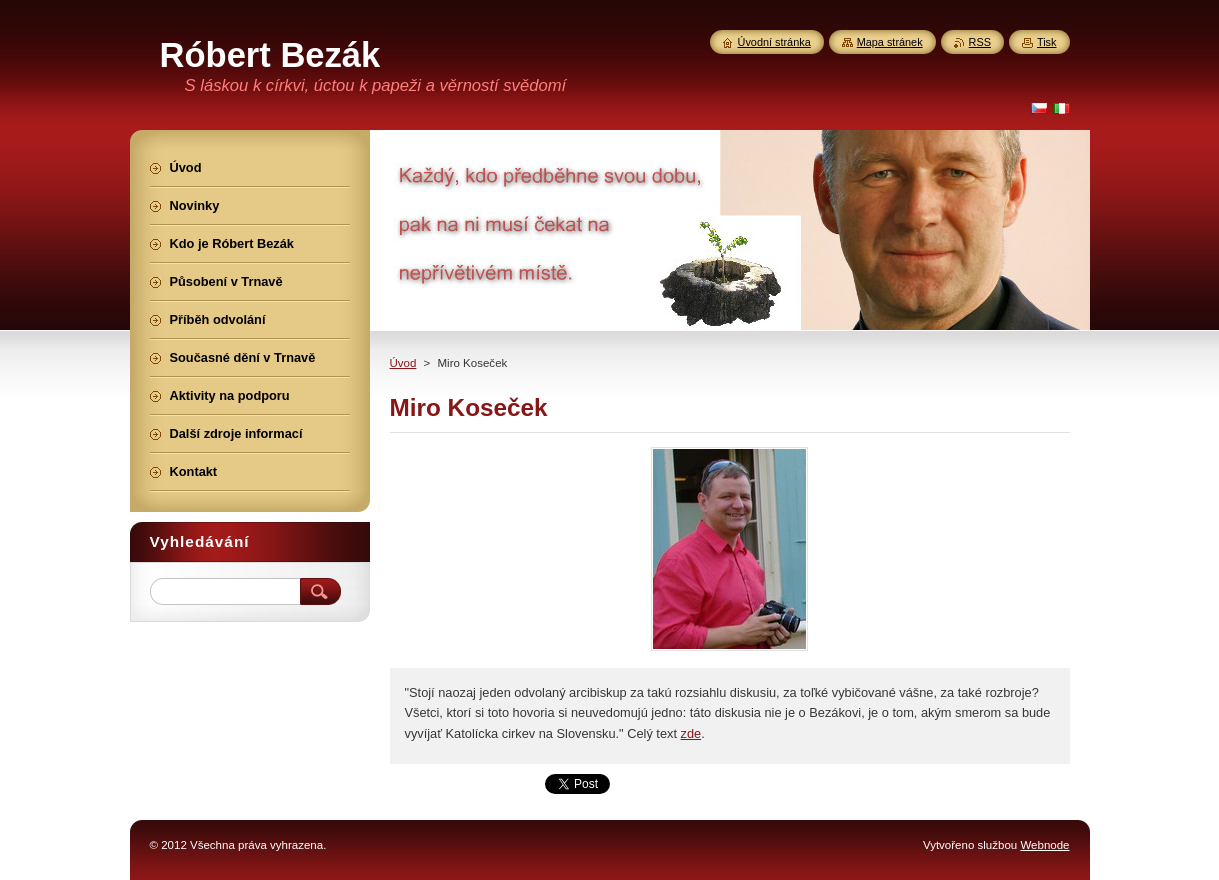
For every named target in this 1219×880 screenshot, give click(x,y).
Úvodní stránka (774, 42)
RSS (980, 42)
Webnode (1044, 845)
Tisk (1047, 42)
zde (691, 733)
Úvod (403, 363)
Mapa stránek (890, 42)
